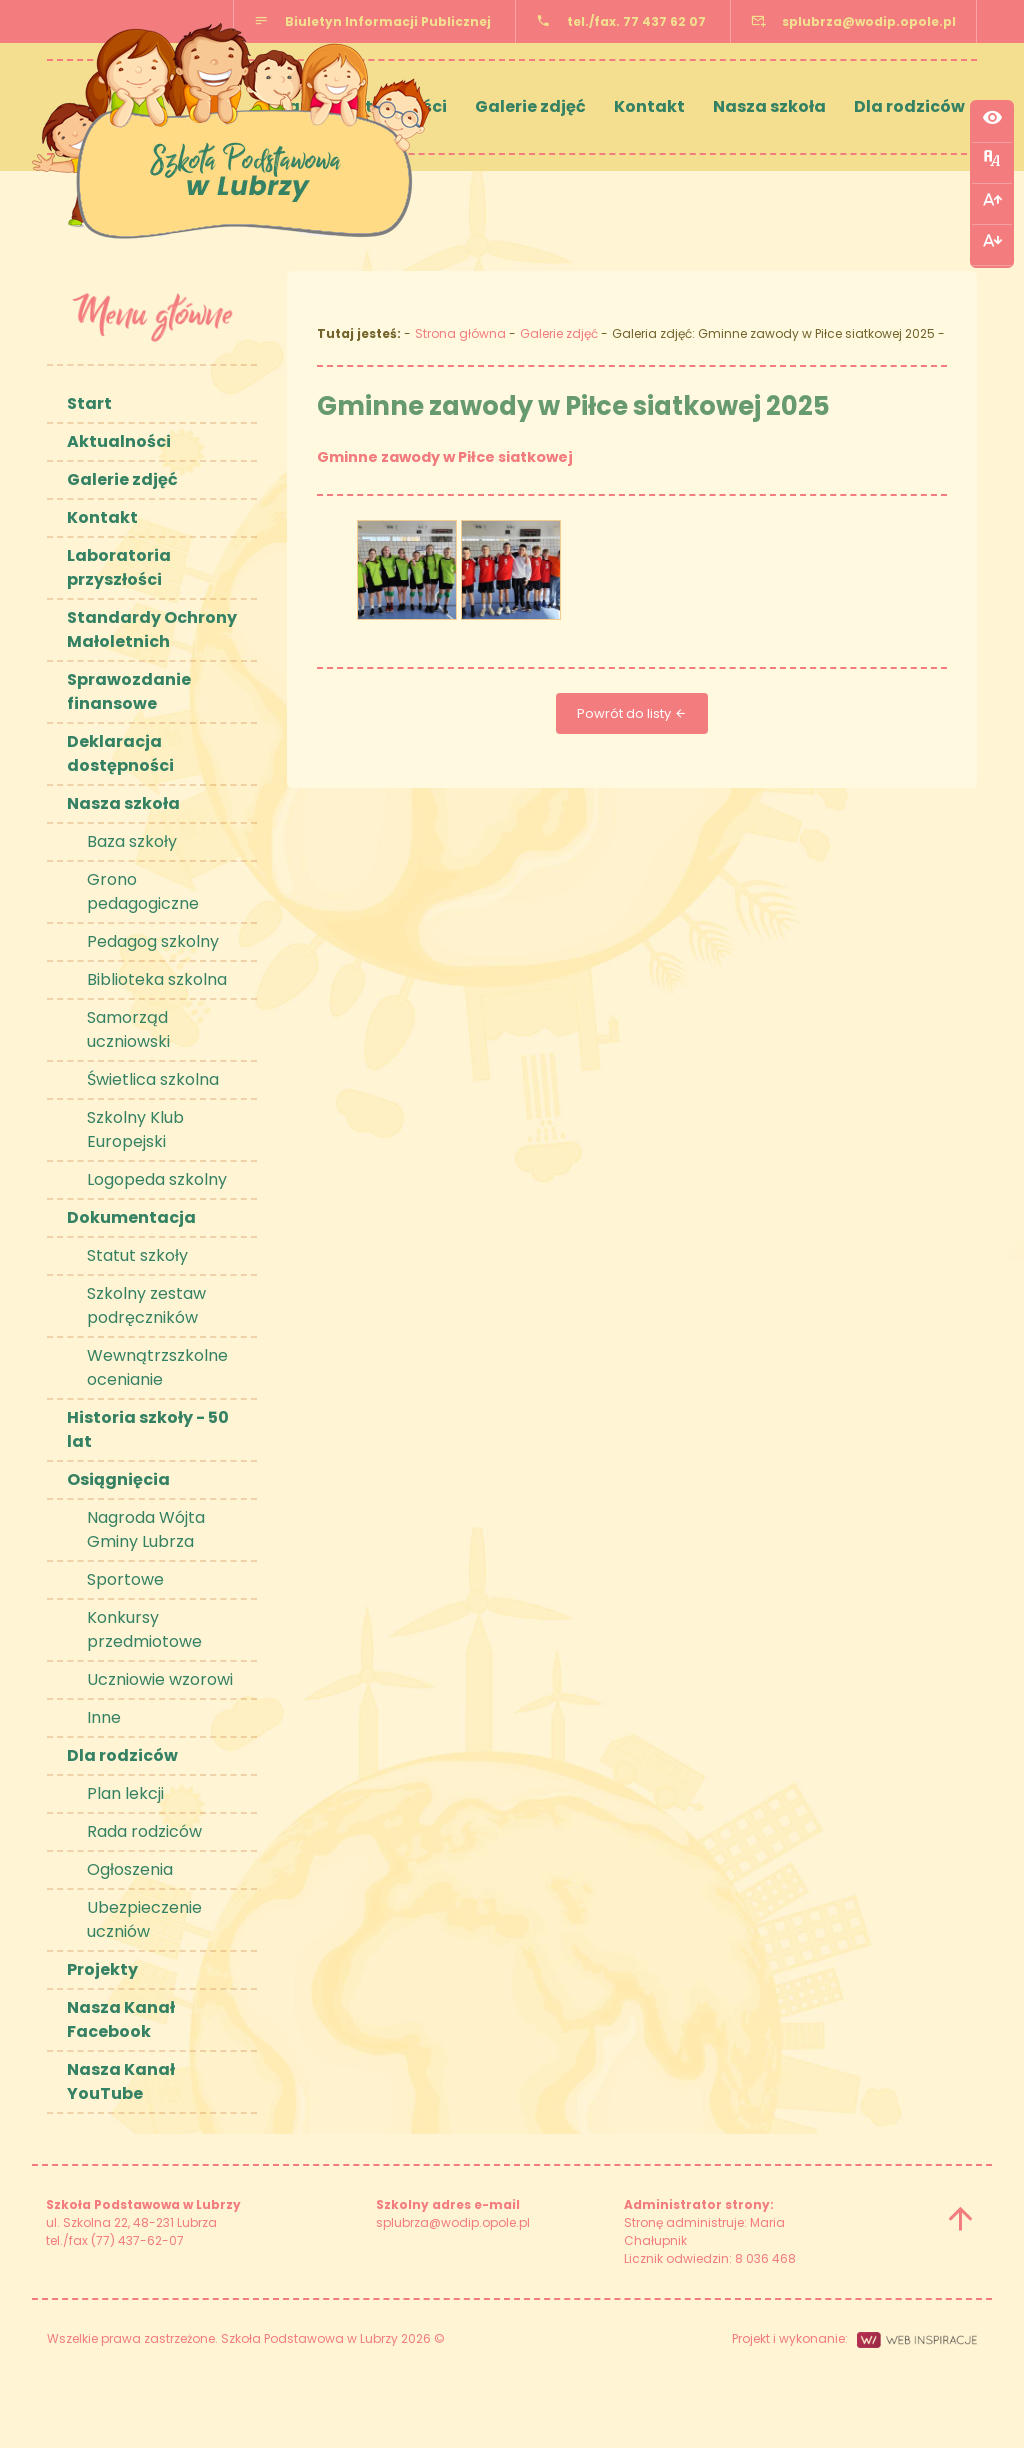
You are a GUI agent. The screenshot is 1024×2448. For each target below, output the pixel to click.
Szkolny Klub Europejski (135, 1129)
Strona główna (460, 333)
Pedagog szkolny (153, 941)
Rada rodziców (144, 1831)
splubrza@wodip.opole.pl (869, 21)
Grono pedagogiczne (143, 891)
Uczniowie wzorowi (160, 1679)
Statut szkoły (137, 1255)
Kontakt (649, 106)
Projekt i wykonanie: (854, 2339)
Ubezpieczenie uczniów (144, 1919)
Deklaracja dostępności (120, 753)
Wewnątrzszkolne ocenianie (157, 1367)
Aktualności (119, 441)
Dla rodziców (909, 106)
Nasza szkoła (769, 106)
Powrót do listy (632, 713)
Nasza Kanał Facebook (121, 2019)
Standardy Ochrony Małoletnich (152, 629)
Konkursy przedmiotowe (144, 1629)
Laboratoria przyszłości (119, 567)
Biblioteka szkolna (157, 979)
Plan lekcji (125, 1793)
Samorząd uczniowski (128, 1029)
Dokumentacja (131, 1217)
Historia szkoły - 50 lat (148, 1429)
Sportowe (125, 1579)
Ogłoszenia (130, 1869)
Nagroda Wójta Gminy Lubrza (146, 1529)
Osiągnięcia (118, 1479)
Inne (104, 1717)
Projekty (102, 1969)
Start (89, 403)
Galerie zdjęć (530, 106)
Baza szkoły (132, 841)
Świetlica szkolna (153, 1079)
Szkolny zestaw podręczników (146, 1305)
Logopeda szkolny (157, 1179)
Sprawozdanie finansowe (129, 691)
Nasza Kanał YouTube (121, 2081)
